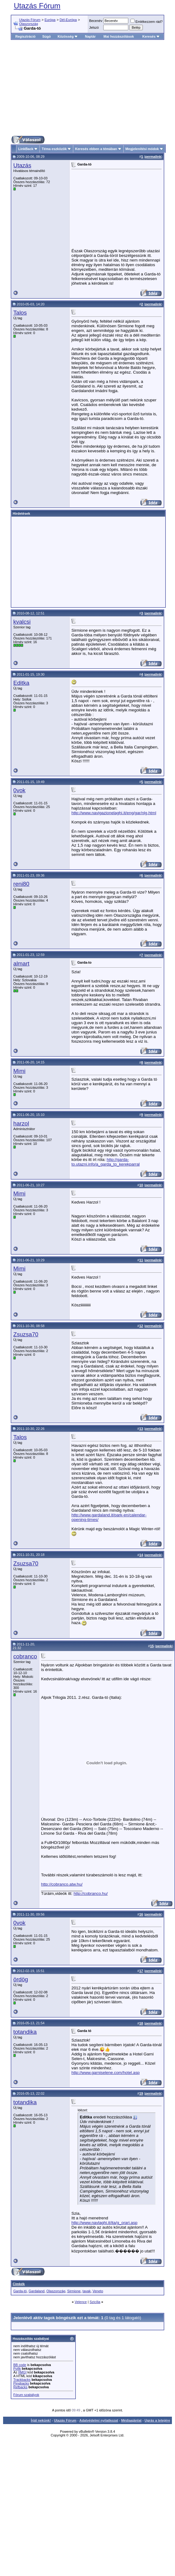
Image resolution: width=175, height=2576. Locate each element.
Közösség (68, 36)
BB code (19, 2365)
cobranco (25, 1656)
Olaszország (28, 24)
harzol (21, 1123)
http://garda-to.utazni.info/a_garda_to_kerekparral (105, 1162)
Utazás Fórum (37, 6)
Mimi (19, 1071)
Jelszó (94, 27)
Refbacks (20, 2387)
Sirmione (73, 2291)
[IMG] (22, 2372)
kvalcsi (22, 621)
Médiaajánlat (131, 2420)
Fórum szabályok (26, 2395)
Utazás (22, 165)
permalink (153, 156)
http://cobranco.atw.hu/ (62, 1884)
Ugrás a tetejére (157, 2420)
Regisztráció (25, 36)
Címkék (19, 2284)
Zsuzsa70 (25, 1334)
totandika (25, 2032)
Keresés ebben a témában (96, 149)
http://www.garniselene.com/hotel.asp (105, 2072)
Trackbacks (22, 2379)
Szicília (95, 2302)
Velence (81, 2302)
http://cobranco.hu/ (91, 1893)
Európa (50, 20)
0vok (19, 790)
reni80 (21, 884)
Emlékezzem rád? (146, 21)
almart (21, 963)
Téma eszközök (54, 149)
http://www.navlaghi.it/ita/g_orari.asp (104, 2222)
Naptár (90, 36)
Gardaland (37, 2291)
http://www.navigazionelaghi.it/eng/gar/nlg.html (113, 812)
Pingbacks (21, 2383)
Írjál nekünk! (41, 2420)
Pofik (17, 2368)
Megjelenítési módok (142, 149)
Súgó (46, 36)
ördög (20, 1979)
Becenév (95, 21)
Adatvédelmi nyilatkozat (98, 2420)
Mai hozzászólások (119, 36)
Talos (20, 312)
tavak (87, 2291)
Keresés (151, 36)
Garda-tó (20, 2291)
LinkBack (25, 149)
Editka (21, 683)
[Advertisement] (87, 87)
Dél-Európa (68, 20)
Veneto (97, 2291)
